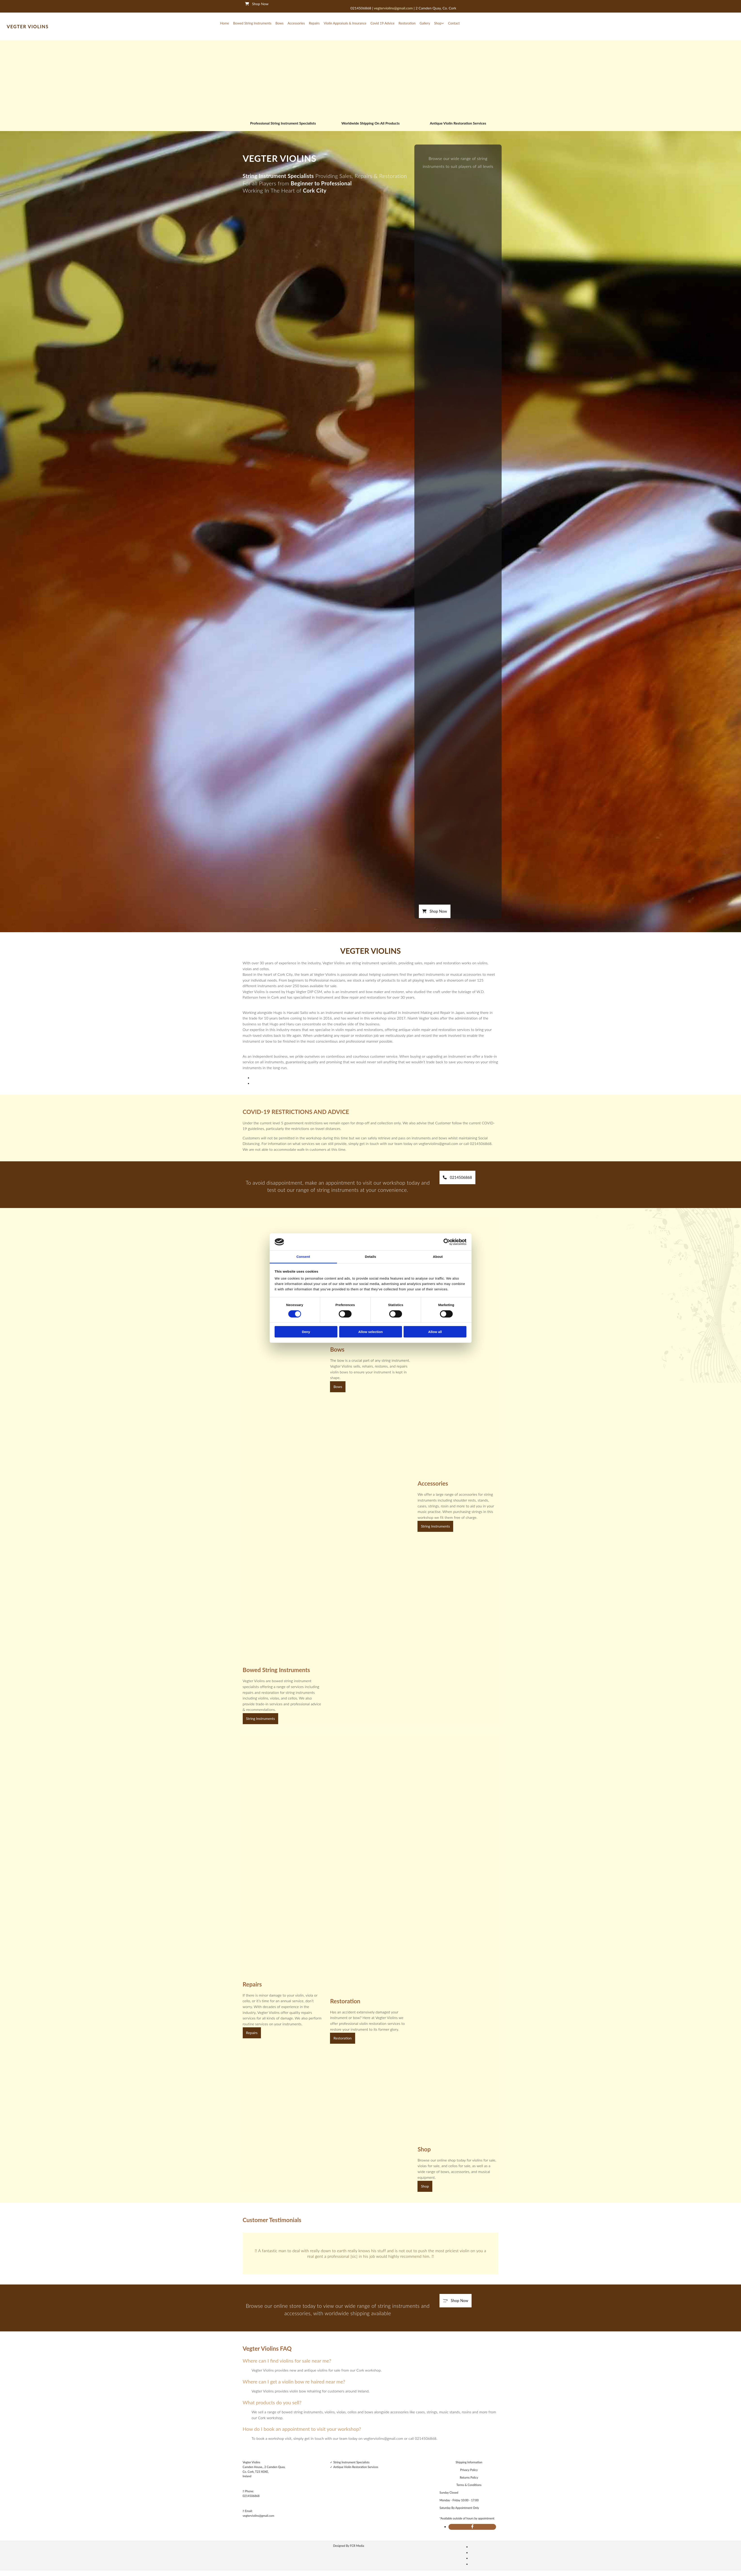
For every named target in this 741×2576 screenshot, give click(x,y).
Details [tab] (370, 1256)
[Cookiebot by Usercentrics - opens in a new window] (446, 1242)
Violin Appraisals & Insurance (345, 23)
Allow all (435, 1332)
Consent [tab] (303, 1256)
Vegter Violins (28, 26)
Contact (454, 23)
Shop (438, 23)
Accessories (296, 23)
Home (224, 23)
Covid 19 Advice (382, 23)
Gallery (425, 23)
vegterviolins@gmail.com (258, 2515)
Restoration (406, 23)
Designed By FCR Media (348, 2545)
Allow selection (370, 1332)
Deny (306, 1332)
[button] (434, 911)
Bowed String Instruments (252, 23)
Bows (279, 23)
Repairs (314, 23)
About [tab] (438, 1256)
